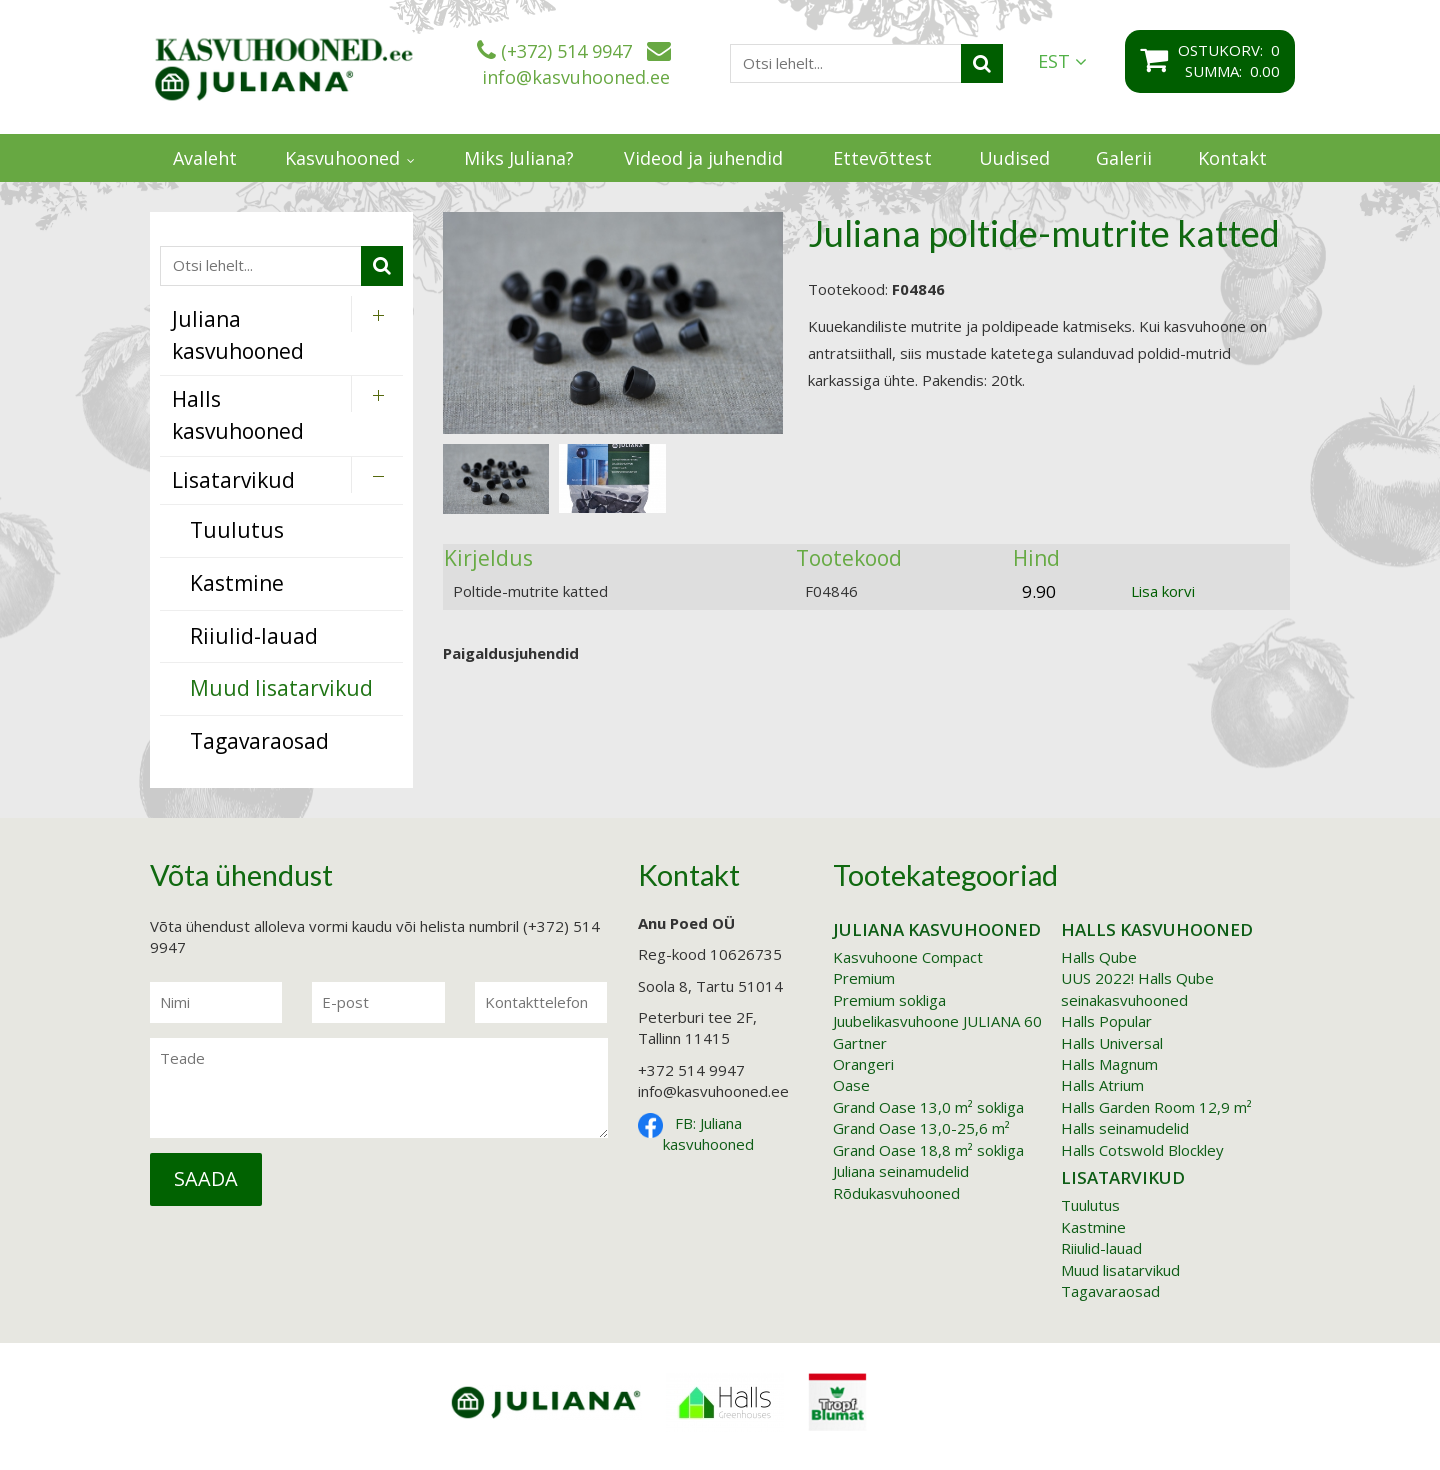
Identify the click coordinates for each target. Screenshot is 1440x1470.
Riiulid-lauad (1101, 1248)
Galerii (1124, 158)
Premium (864, 978)
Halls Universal (1112, 1043)
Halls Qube (1099, 957)
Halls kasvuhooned (1157, 929)
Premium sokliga (889, 1000)
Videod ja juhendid (703, 158)
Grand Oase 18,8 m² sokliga (928, 1150)
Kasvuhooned (342, 158)
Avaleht (205, 158)
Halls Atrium (1102, 1085)
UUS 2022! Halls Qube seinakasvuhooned (1137, 988)
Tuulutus (1090, 1205)
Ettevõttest (882, 158)
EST (1062, 61)
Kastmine (1093, 1227)
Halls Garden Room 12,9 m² (1156, 1107)
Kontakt (1232, 158)
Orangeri (863, 1064)
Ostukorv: (1224, 50)
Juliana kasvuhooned (937, 929)
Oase (851, 1085)
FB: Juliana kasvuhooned (708, 1133)
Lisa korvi (1163, 591)
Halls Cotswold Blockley (1142, 1150)
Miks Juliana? (519, 158)
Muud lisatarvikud (1120, 1270)
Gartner (860, 1043)
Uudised (1014, 158)
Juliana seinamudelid (901, 1171)
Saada (206, 1178)
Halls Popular (1106, 1021)
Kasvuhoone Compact (908, 957)
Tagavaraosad (1110, 1291)
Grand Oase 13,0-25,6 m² (921, 1128)
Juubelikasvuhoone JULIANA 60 (937, 1021)
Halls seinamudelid (1125, 1128)
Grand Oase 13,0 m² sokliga (928, 1107)
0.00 (1265, 71)
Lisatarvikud (1123, 1177)
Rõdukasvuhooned (896, 1193)
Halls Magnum (1109, 1064)
